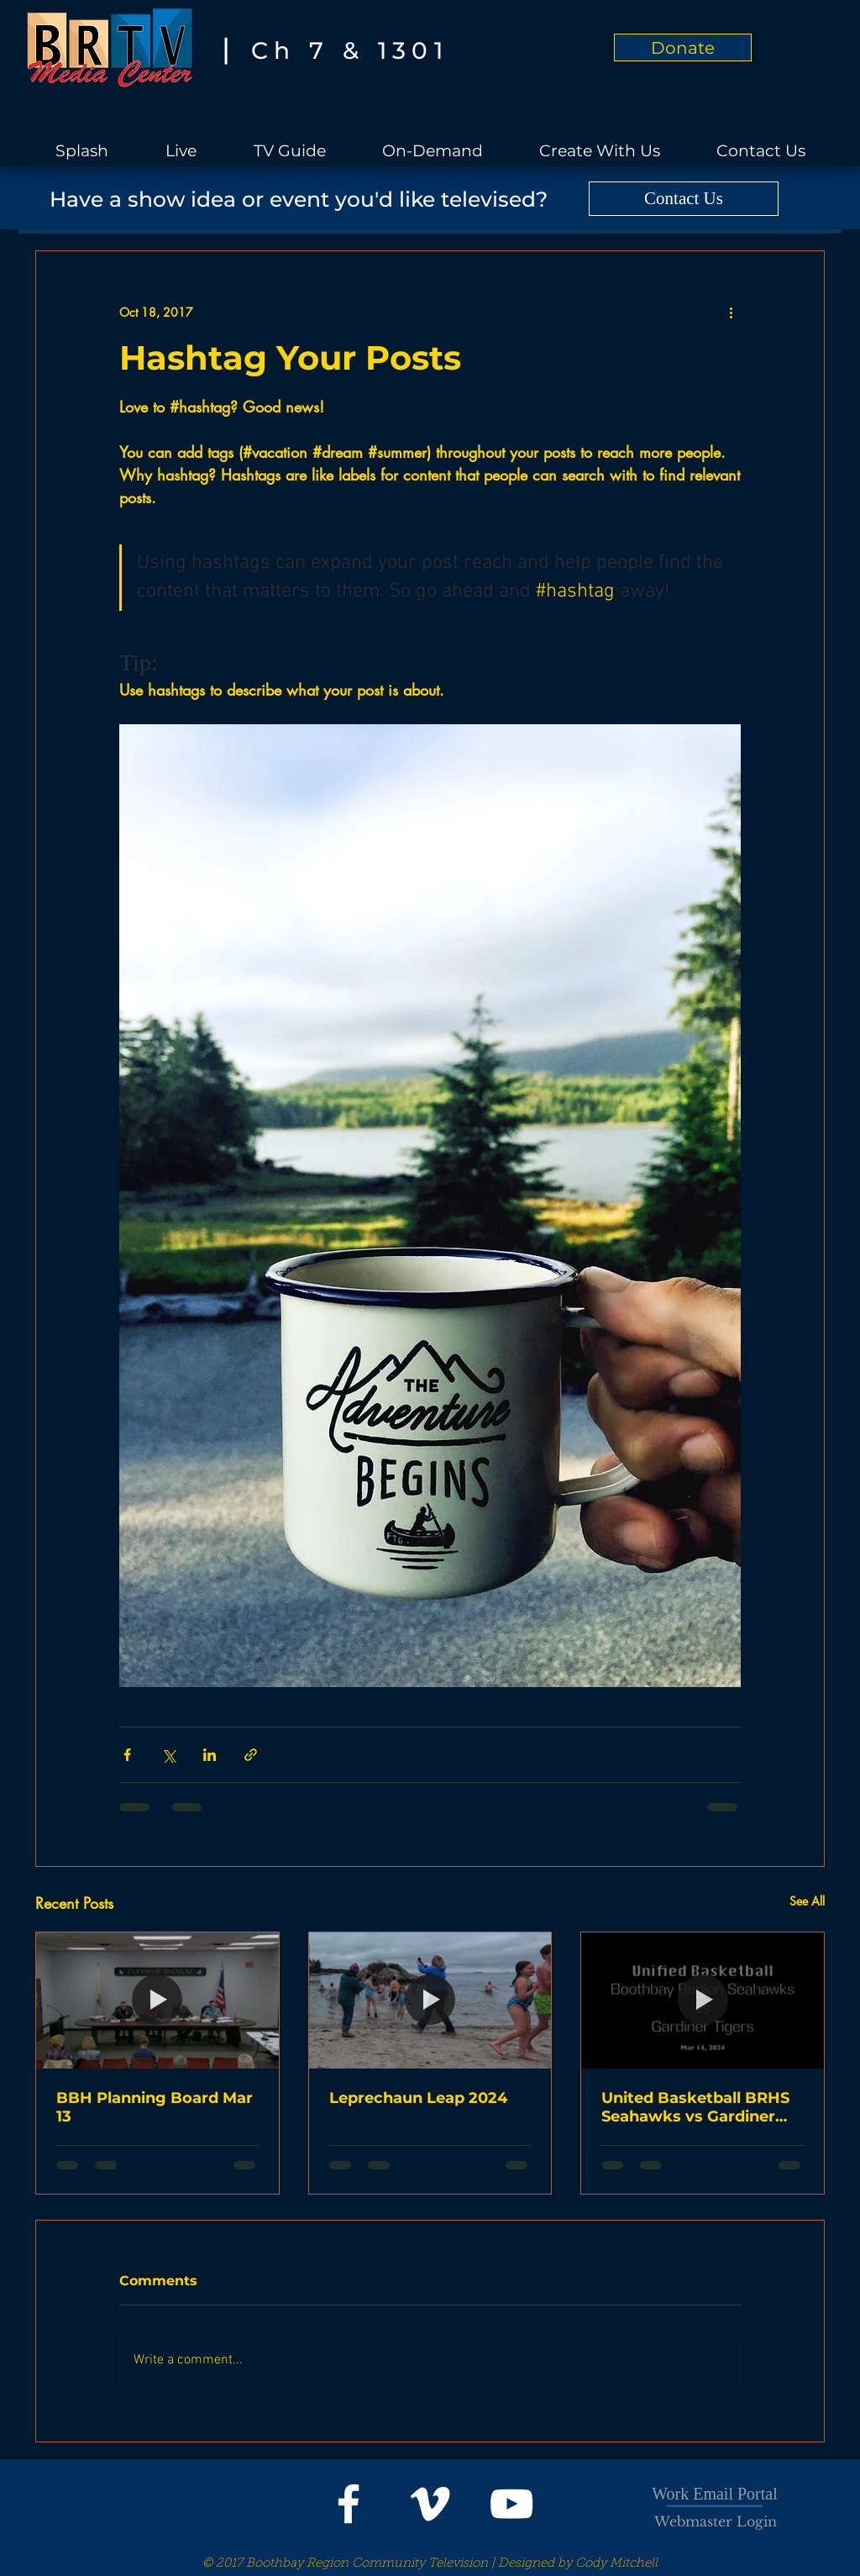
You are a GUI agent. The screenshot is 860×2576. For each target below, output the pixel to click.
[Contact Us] (684, 198)
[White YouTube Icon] (511, 2504)
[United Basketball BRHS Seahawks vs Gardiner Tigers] (702, 2000)
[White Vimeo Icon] (430, 2504)
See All (807, 1901)
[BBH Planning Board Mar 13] (157, 2000)
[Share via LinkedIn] (210, 1755)
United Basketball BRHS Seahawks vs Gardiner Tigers (695, 2107)
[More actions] (731, 312)
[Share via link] (251, 1755)
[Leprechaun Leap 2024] (430, 2000)
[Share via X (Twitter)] (168, 1755)
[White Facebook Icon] (348, 2504)
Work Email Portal (714, 2493)
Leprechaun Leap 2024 (418, 2098)
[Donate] (683, 47)
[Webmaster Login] (715, 2521)
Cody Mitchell (616, 2564)
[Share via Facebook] (127, 1755)
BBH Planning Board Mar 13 (154, 2107)
